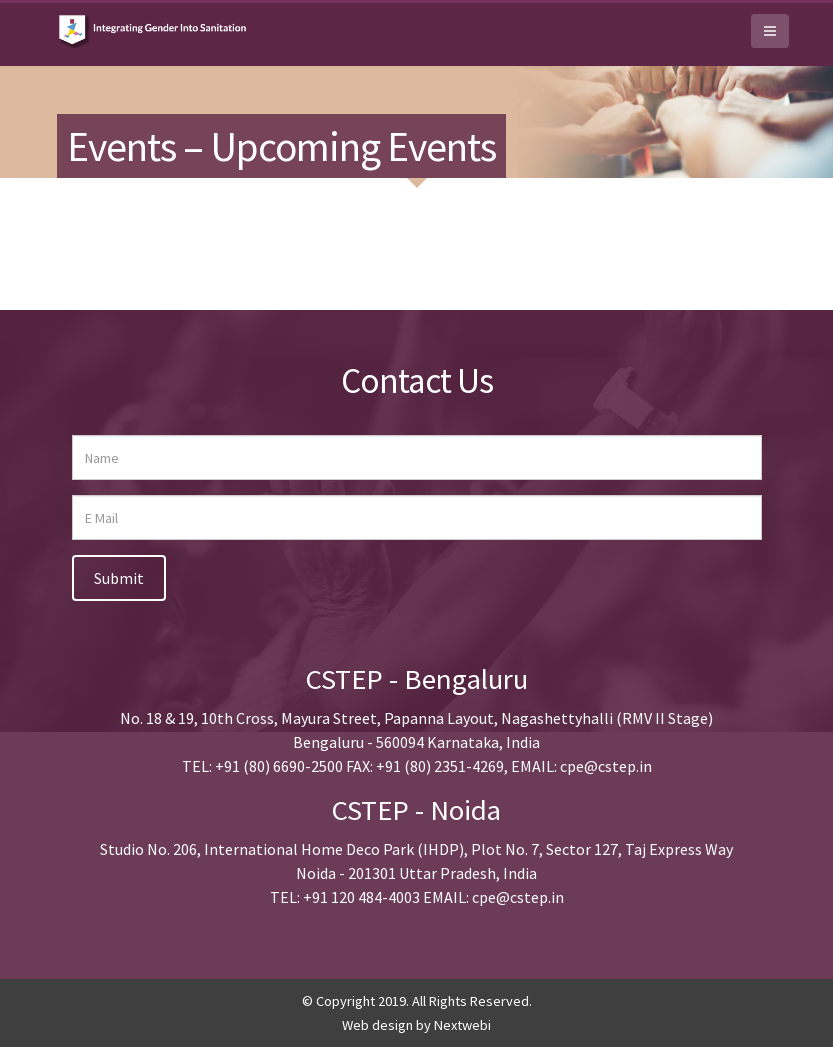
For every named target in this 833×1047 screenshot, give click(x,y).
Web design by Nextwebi (416, 1025)
